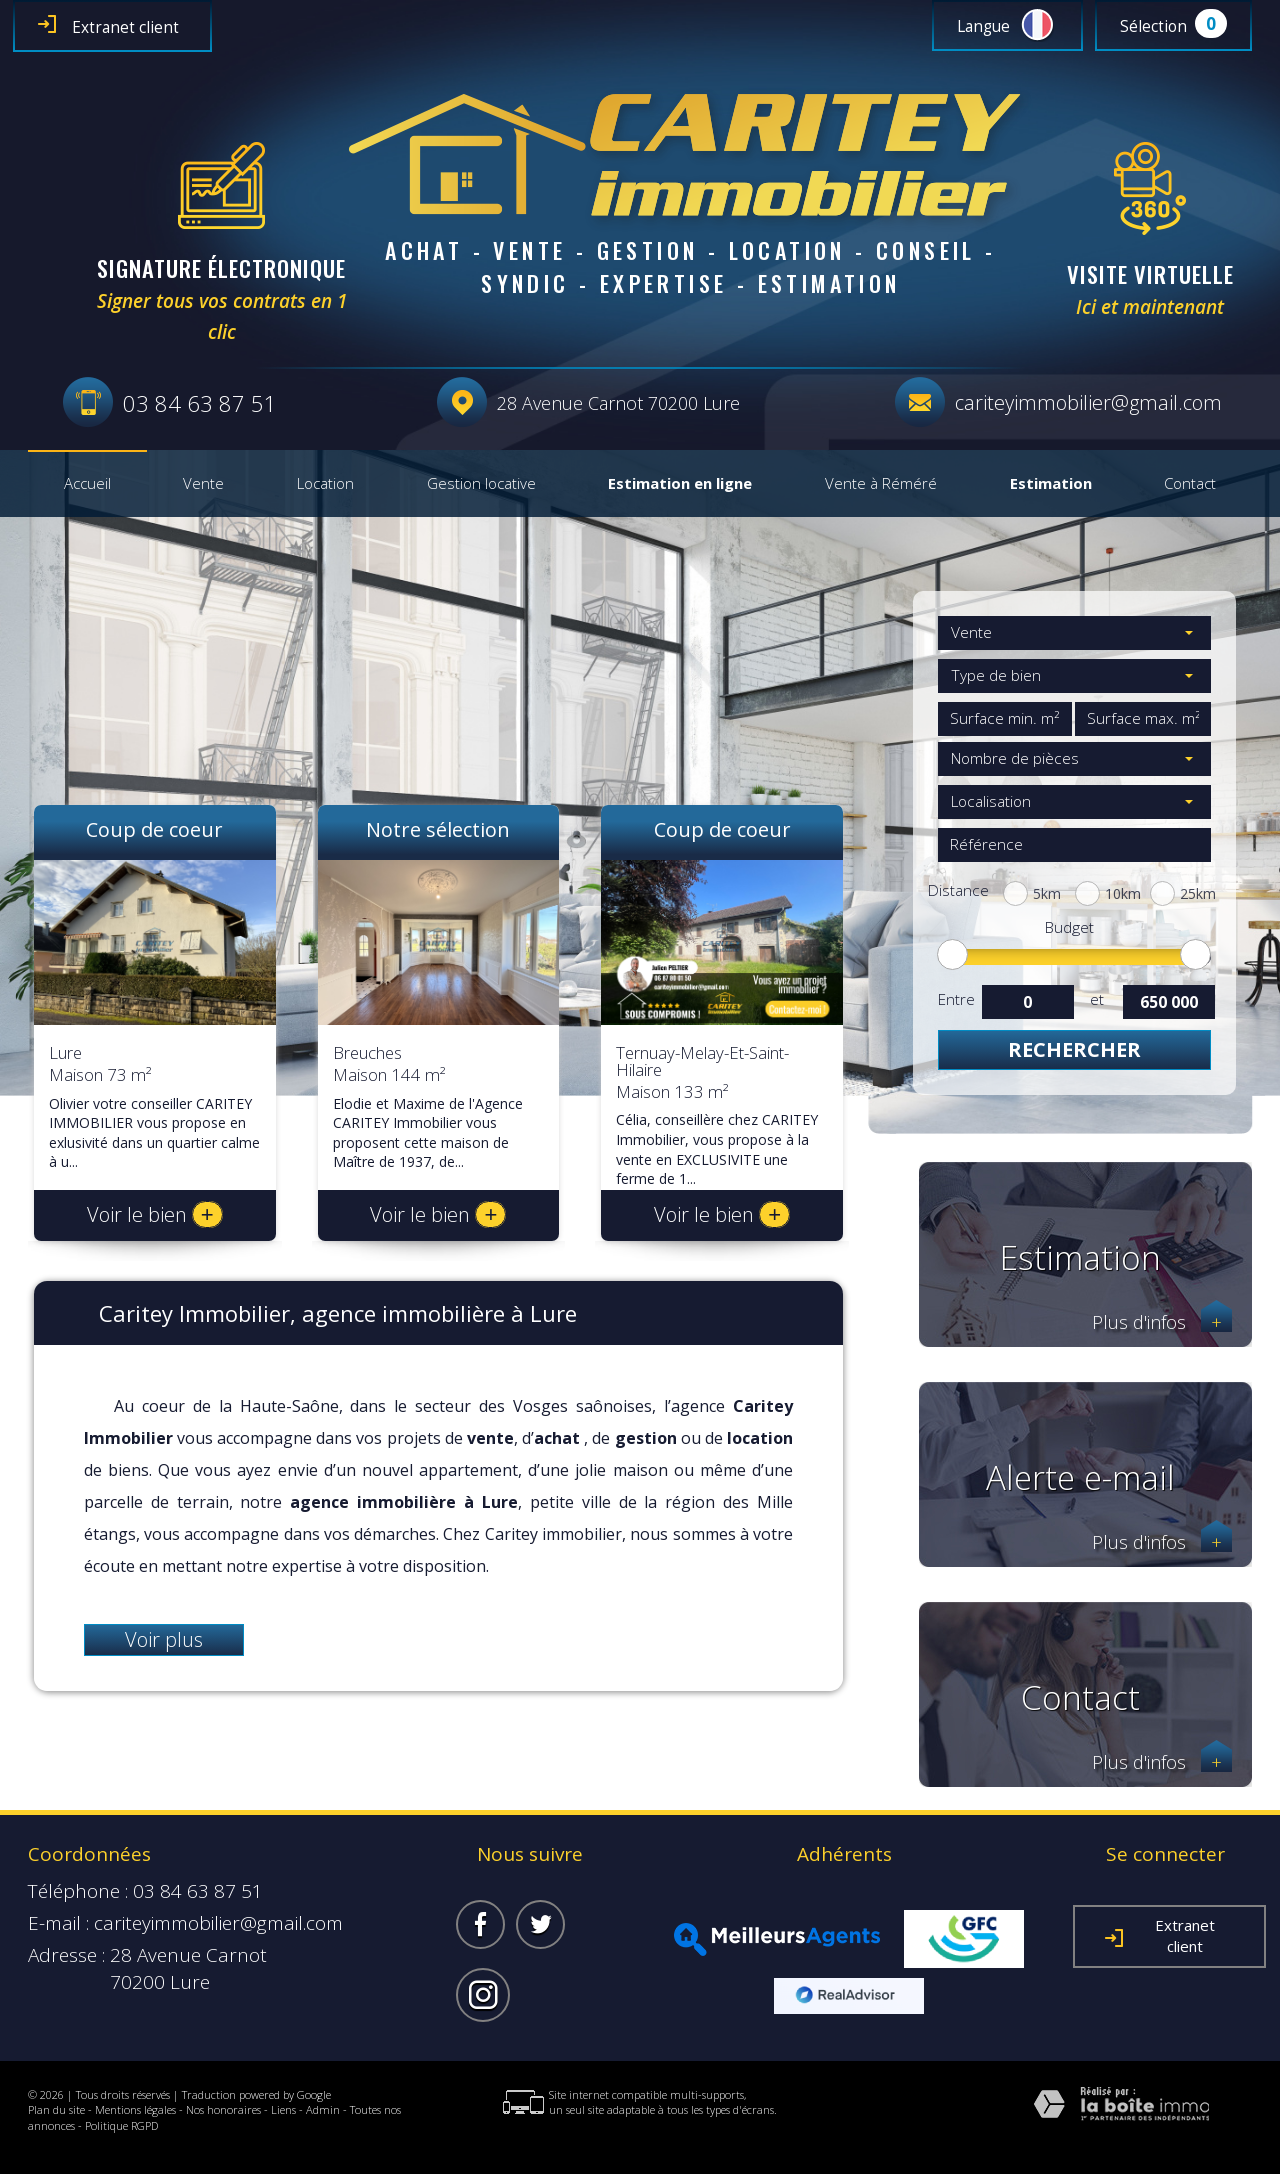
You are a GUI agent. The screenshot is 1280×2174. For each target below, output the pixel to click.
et (1097, 999)
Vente (203, 484)
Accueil (87, 484)
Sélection (1153, 26)
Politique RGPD (121, 2125)
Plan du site (56, 2109)
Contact (1190, 484)
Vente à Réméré (881, 484)
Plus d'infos (1162, 1322)
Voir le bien (155, 1214)
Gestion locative (481, 484)
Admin (323, 2109)
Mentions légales (135, 2109)
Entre (956, 999)
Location (325, 484)
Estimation (1051, 484)
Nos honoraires (223, 2109)
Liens (283, 2109)
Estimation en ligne (680, 484)
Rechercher (1074, 1049)
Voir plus (164, 1639)
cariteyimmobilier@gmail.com (1088, 402)
